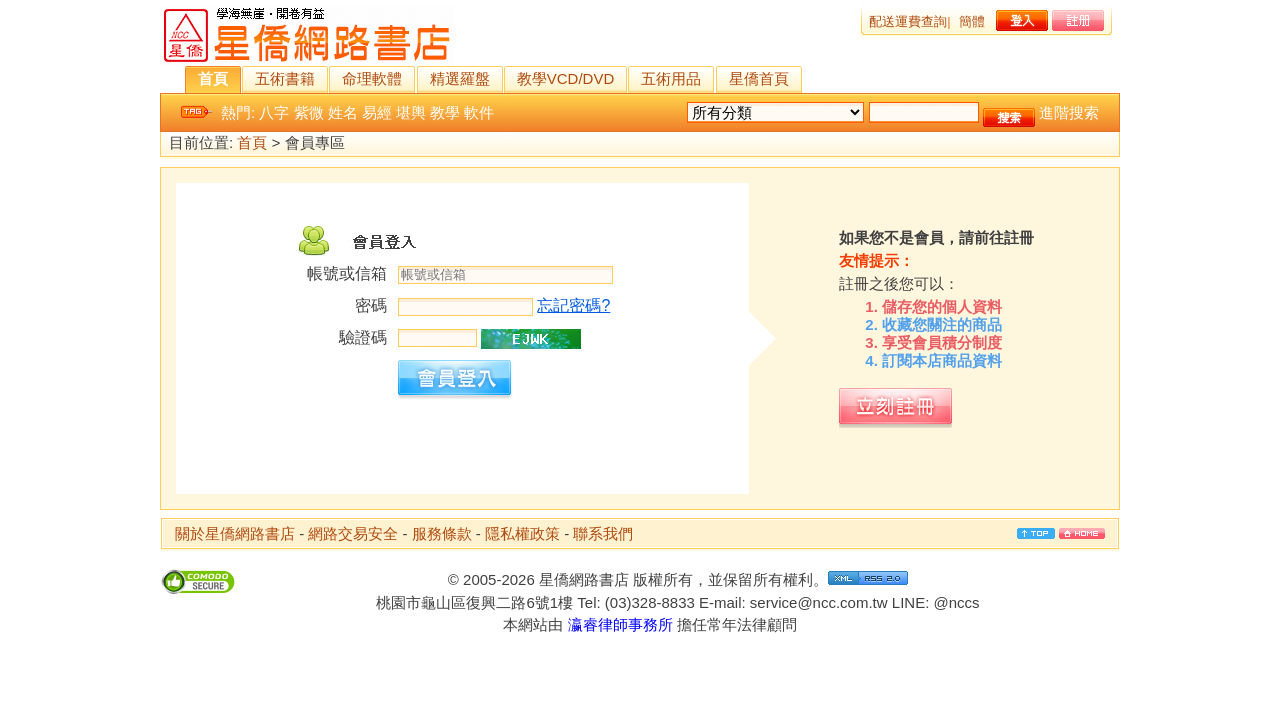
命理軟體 (372, 78)
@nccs (956, 602)
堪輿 (411, 112)
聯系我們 (603, 533)
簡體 (972, 21)
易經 (377, 112)
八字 (274, 112)
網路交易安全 (353, 533)
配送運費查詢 (908, 21)
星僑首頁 (759, 78)
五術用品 (671, 78)
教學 (445, 112)
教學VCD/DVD (566, 78)
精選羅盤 (460, 78)
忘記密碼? (573, 305)
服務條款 (442, 533)
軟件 (479, 112)
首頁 (213, 78)
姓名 (343, 112)
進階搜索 (1069, 112)
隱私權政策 (522, 533)
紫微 (309, 112)
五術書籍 (285, 78)
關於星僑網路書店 (235, 533)
